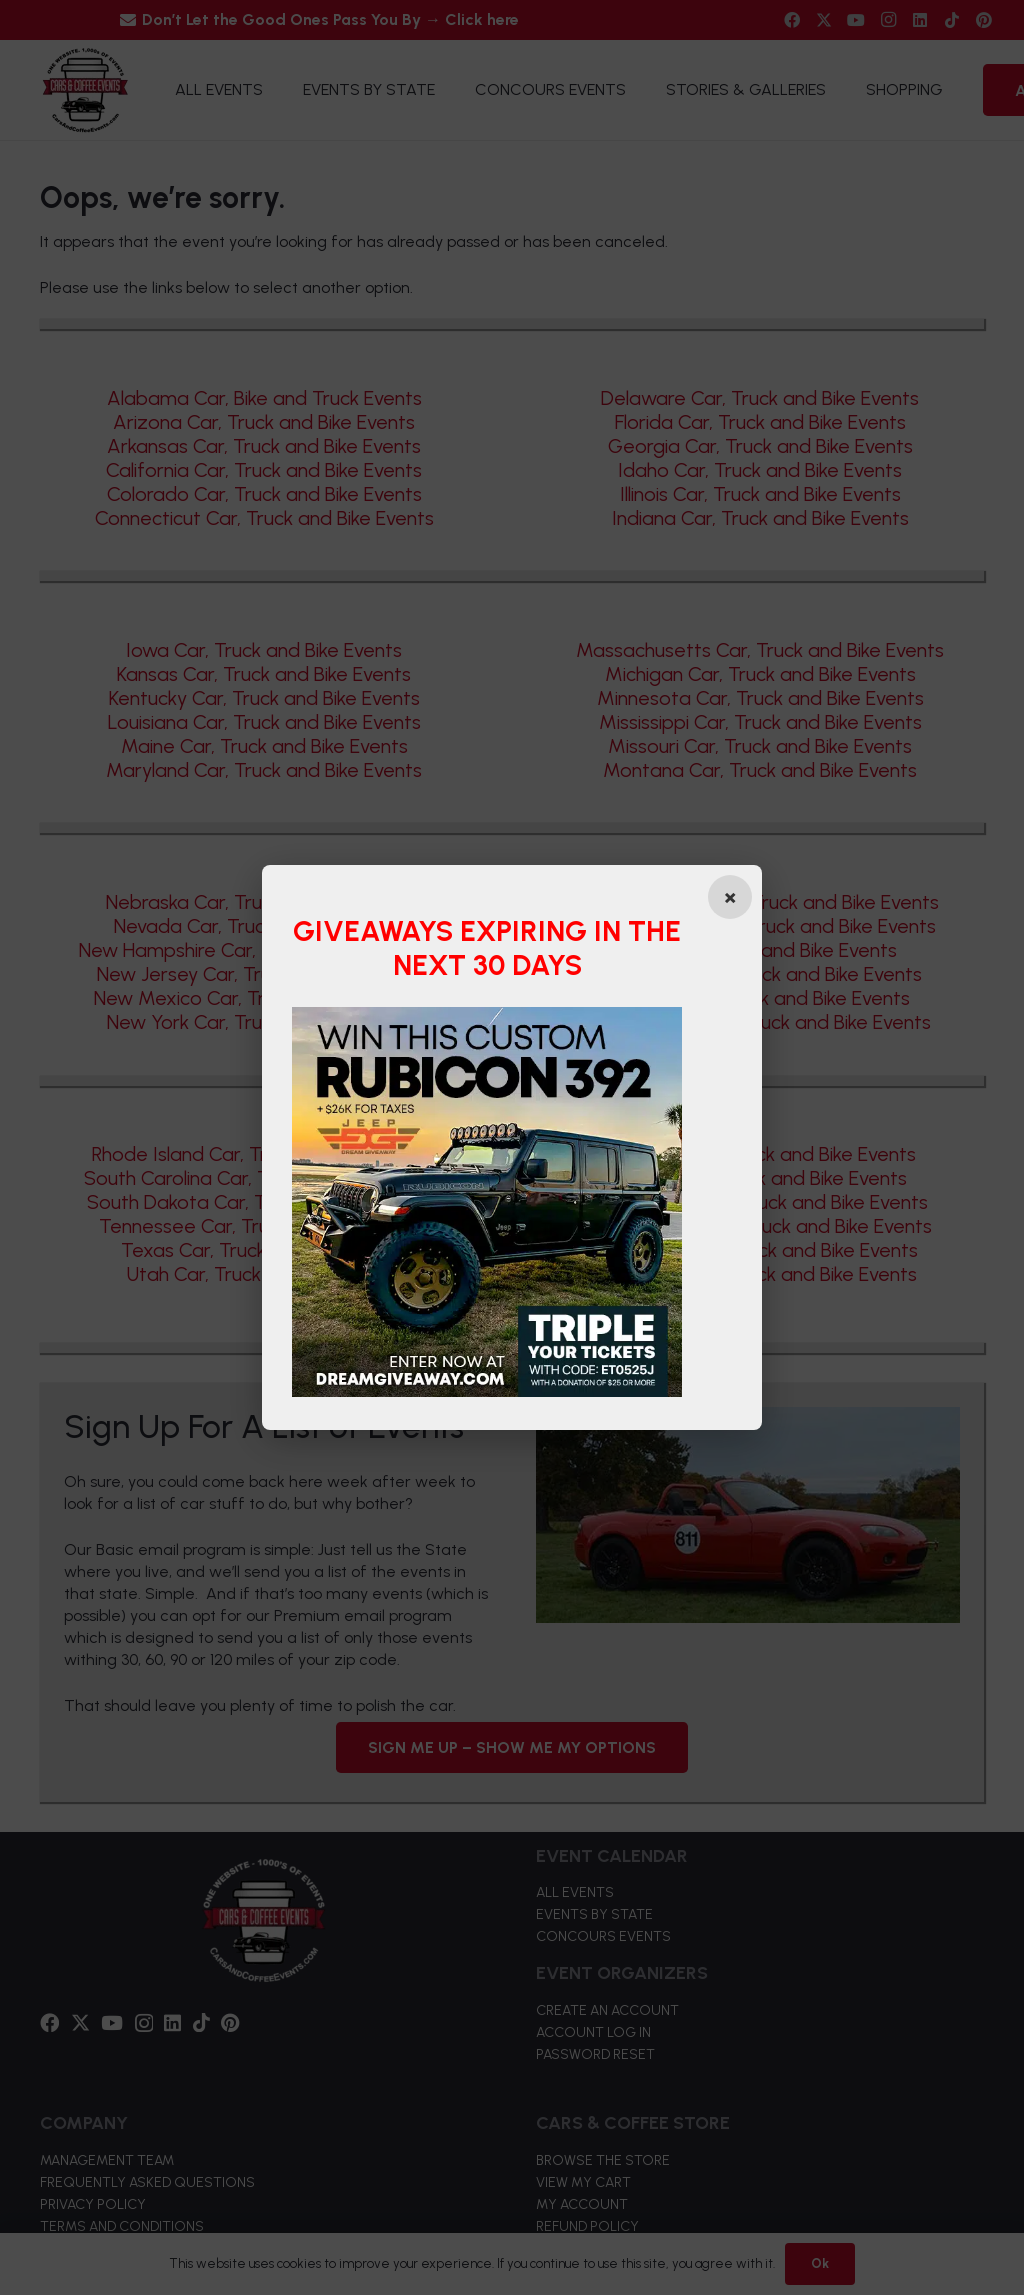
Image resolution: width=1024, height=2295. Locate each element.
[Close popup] (729, 897)
